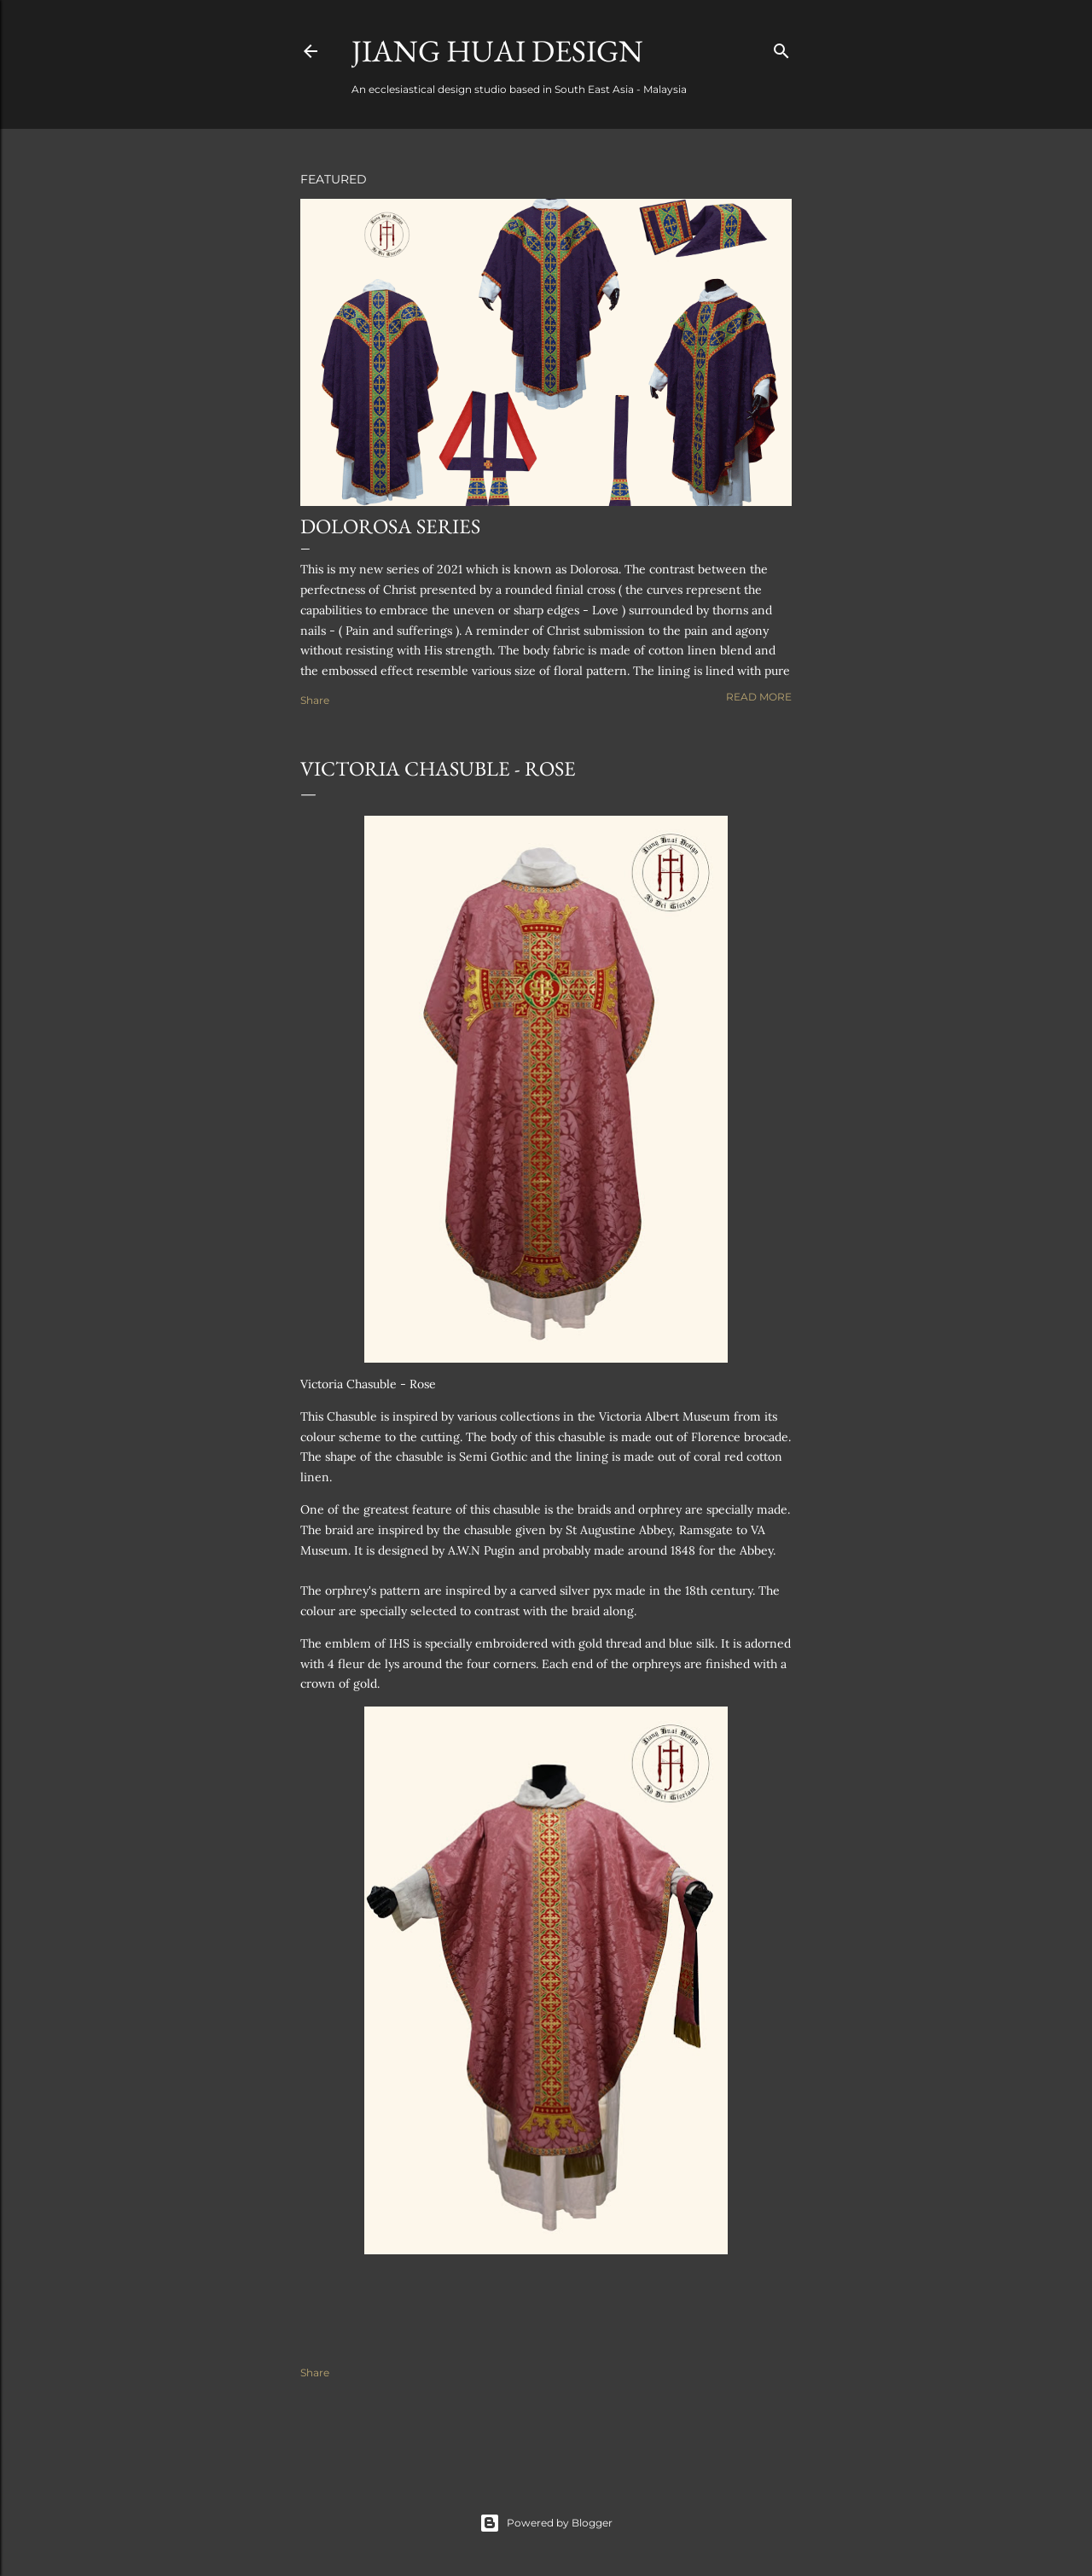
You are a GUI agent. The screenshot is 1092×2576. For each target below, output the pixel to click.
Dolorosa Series (390, 526)
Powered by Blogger (546, 2523)
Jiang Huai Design (497, 51)
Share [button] (314, 700)
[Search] (781, 47)
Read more (759, 696)
